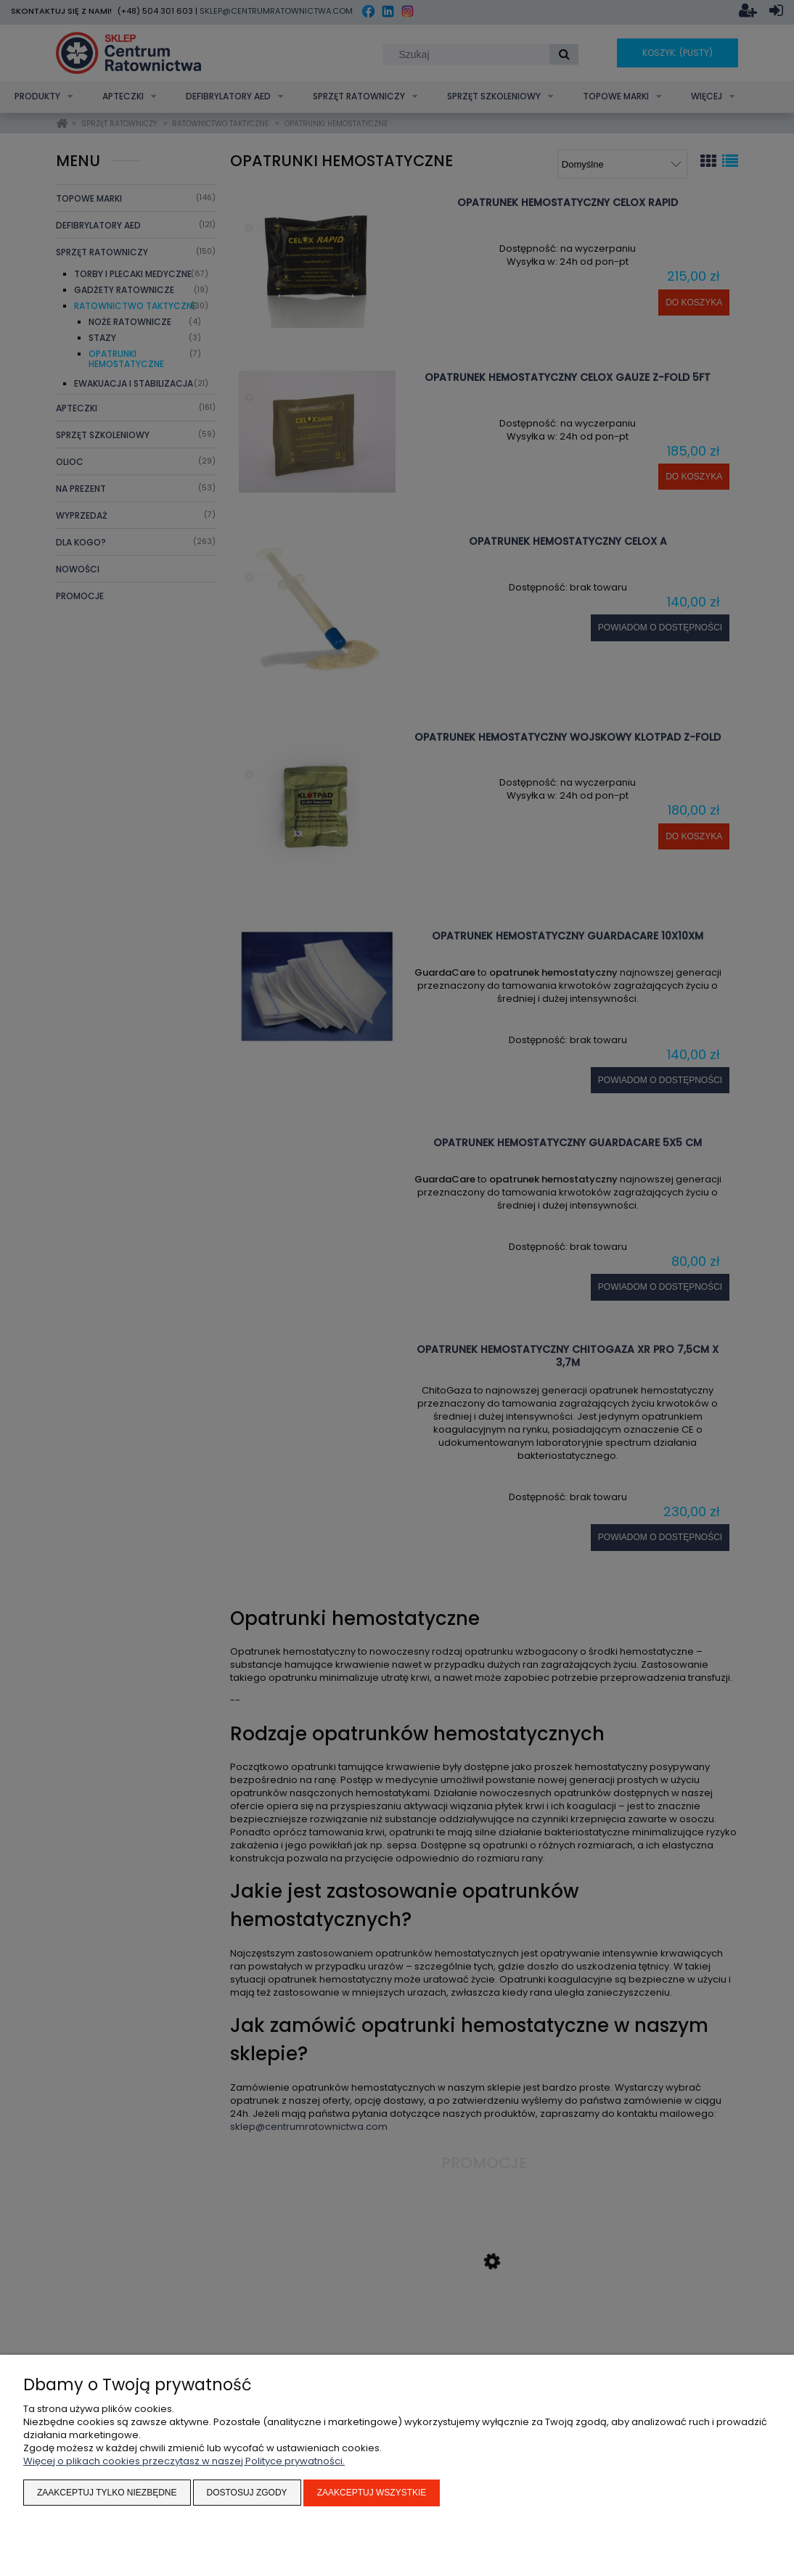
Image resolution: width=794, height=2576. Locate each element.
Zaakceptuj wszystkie (372, 2493)
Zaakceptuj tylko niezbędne (107, 2493)
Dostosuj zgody (247, 2493)
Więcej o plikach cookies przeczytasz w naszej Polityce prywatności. (184, 2462)
